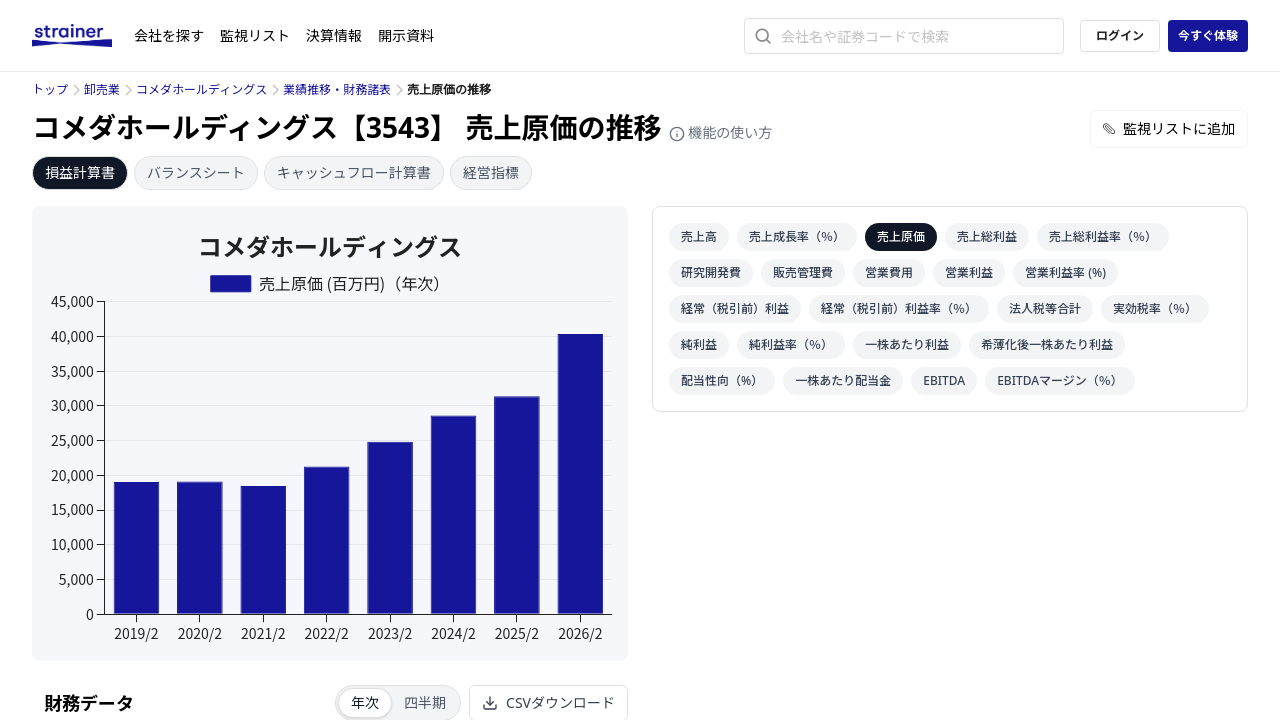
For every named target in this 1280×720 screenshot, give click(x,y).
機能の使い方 (721, 132)
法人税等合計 (1045, 308)
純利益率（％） (791, 344)
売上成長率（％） (797, 236)
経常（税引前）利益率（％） (899, 308)
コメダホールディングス (201, 89)
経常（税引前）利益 (735, 308)
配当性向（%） (722, 380)
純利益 (699, 344)
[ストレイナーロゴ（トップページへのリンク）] (83, 36)
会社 (169, 35)
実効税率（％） (1155, 308)
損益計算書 (80, 172)
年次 (365, 702)
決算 (334, 35)
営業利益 (969, 272)
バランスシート (196, 172)
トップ (50, 89)
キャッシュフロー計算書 (354, 172)
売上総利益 (987, 236)
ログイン (1120, 35)
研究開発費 (711, 272)
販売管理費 (803, 272)
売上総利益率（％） (1103, 236)
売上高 (699, 236)
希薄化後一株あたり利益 (1047, 344)
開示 (406, 35)
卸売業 (102, 89)
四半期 (425, 702)
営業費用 (889, 272)
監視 (255, 35)
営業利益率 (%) (1065, 272)
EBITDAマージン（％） (1060, 380)
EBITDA (944, 380)
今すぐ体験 (1208, 35)
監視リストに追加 (1169, 128)
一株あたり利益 (907, 344)
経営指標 (491, 172)
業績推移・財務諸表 (337, 89)
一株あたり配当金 (843, 380)
